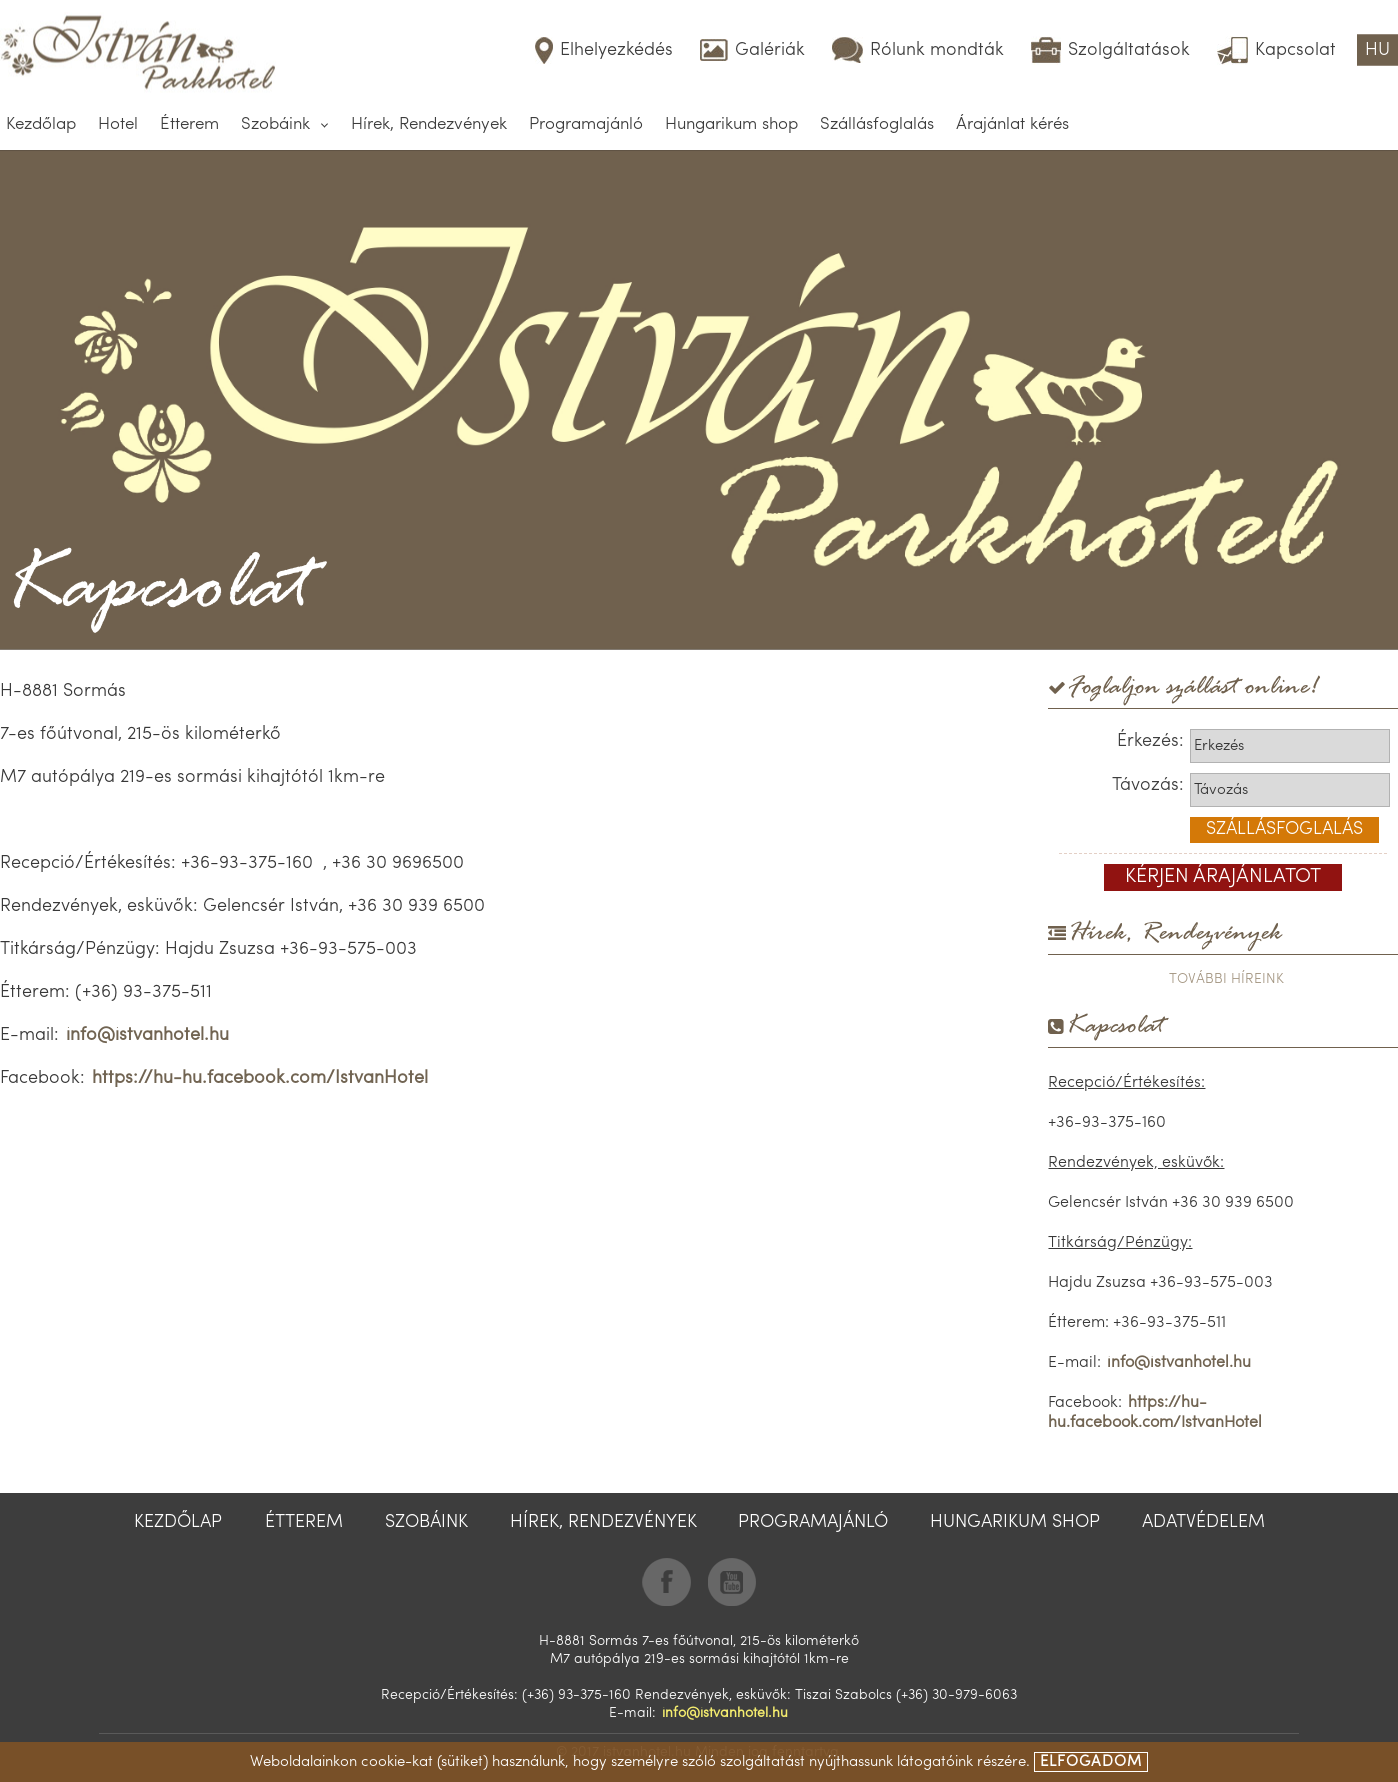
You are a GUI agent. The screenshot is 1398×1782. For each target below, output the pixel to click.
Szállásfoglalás (877, 124)
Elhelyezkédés (616, 50)
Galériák (770, 50)
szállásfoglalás (1284, 829)
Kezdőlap (41, 124)
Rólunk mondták (937, 50)
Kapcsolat (1295, 50)
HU (1377, 50)
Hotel (118, 124)
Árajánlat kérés (1012, 124)
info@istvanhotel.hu (147, 1035)
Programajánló (586, 124)
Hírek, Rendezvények (429, 124)
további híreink (1226, 979)
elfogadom (1091, 1762)
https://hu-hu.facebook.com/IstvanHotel (260, 1078)
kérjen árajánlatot (1223, 877)
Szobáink (275, 124)
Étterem (189, 124)
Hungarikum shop (731, 124)
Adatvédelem (1203, 1522)
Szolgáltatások (1129, 50)
